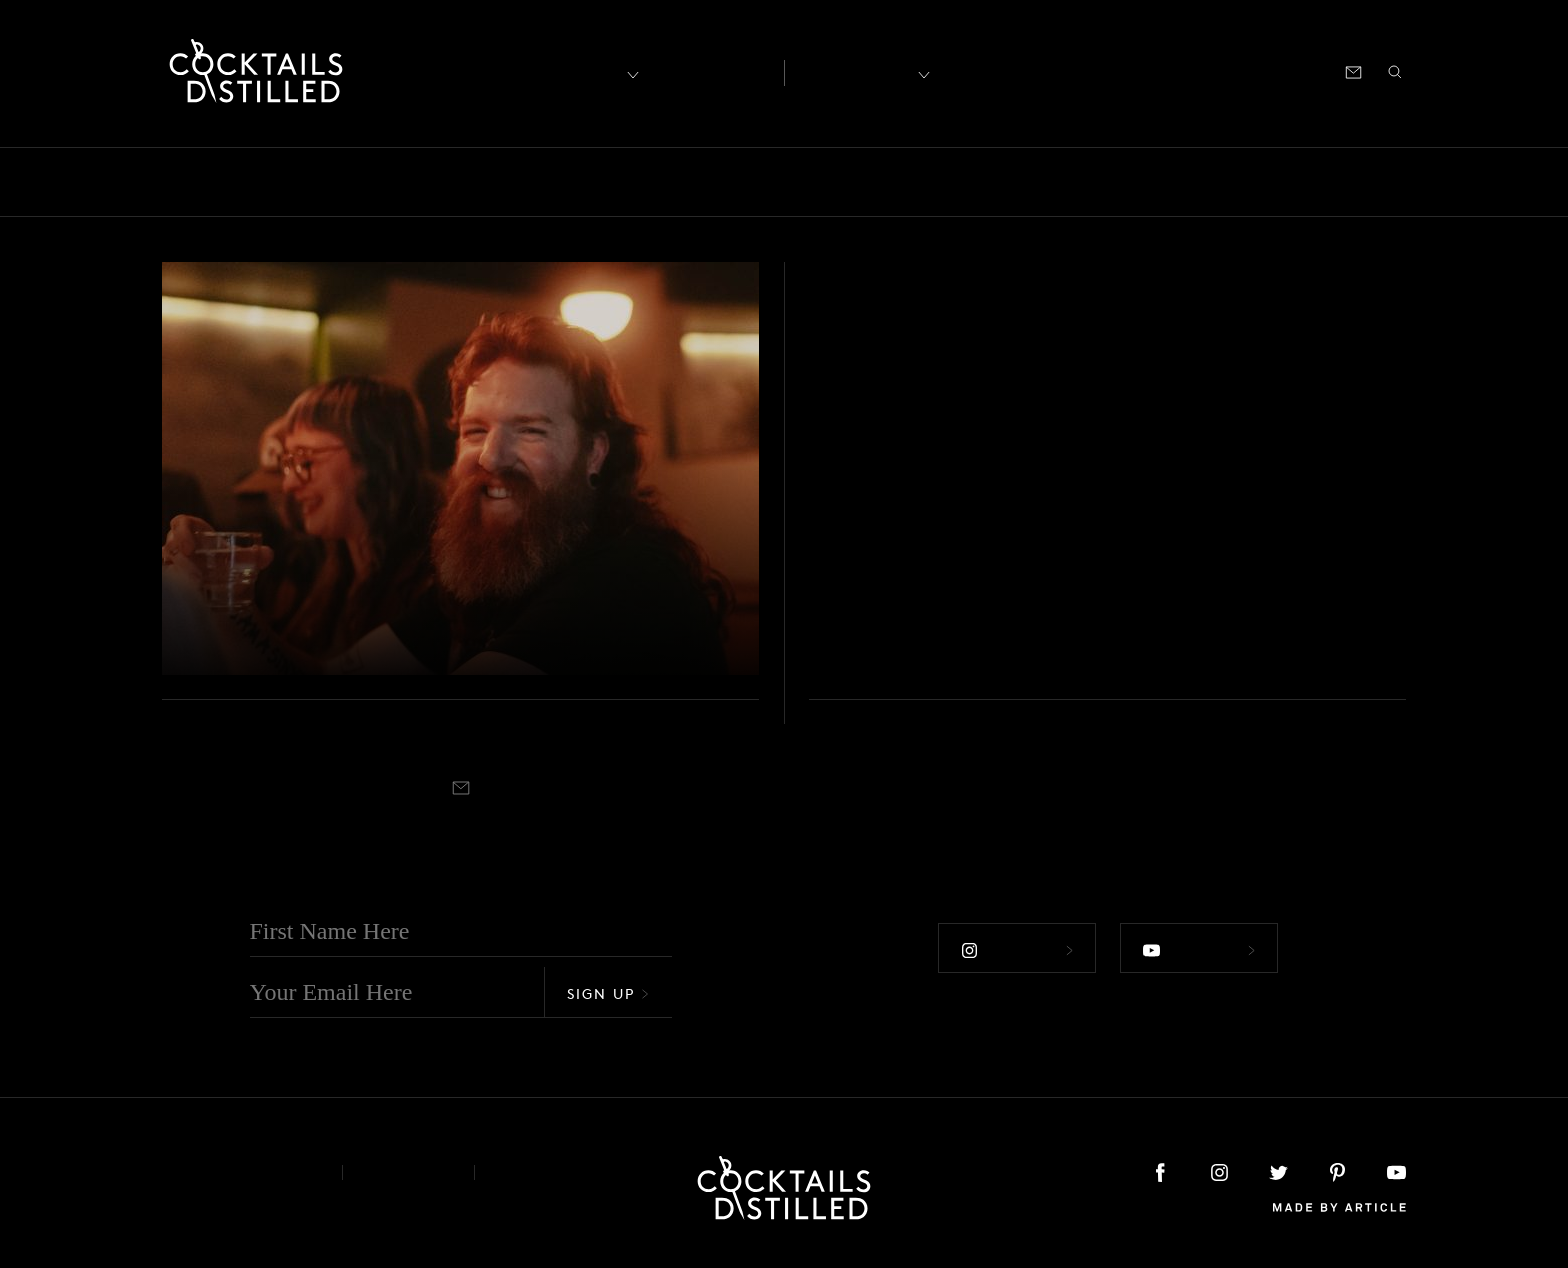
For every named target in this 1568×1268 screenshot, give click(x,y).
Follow (1017, 950)
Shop (1159, 70)
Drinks (566, 182)
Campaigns (466, 182)
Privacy (408, 1172)
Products (1027, 182)
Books (282, 182)
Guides (737, 182)
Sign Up (608, 993)
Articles (710, 71)
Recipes (855, 70)
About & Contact (237, 1172)
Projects (1122, 182)
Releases (1217, 182)
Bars (210, 182)
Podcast (1226, 70)
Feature (651, 182)
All (152, 182)
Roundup (1316, 182)
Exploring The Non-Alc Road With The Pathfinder (395, 617)
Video (1406, 182)
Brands (364, 182)
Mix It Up (834, 182)
